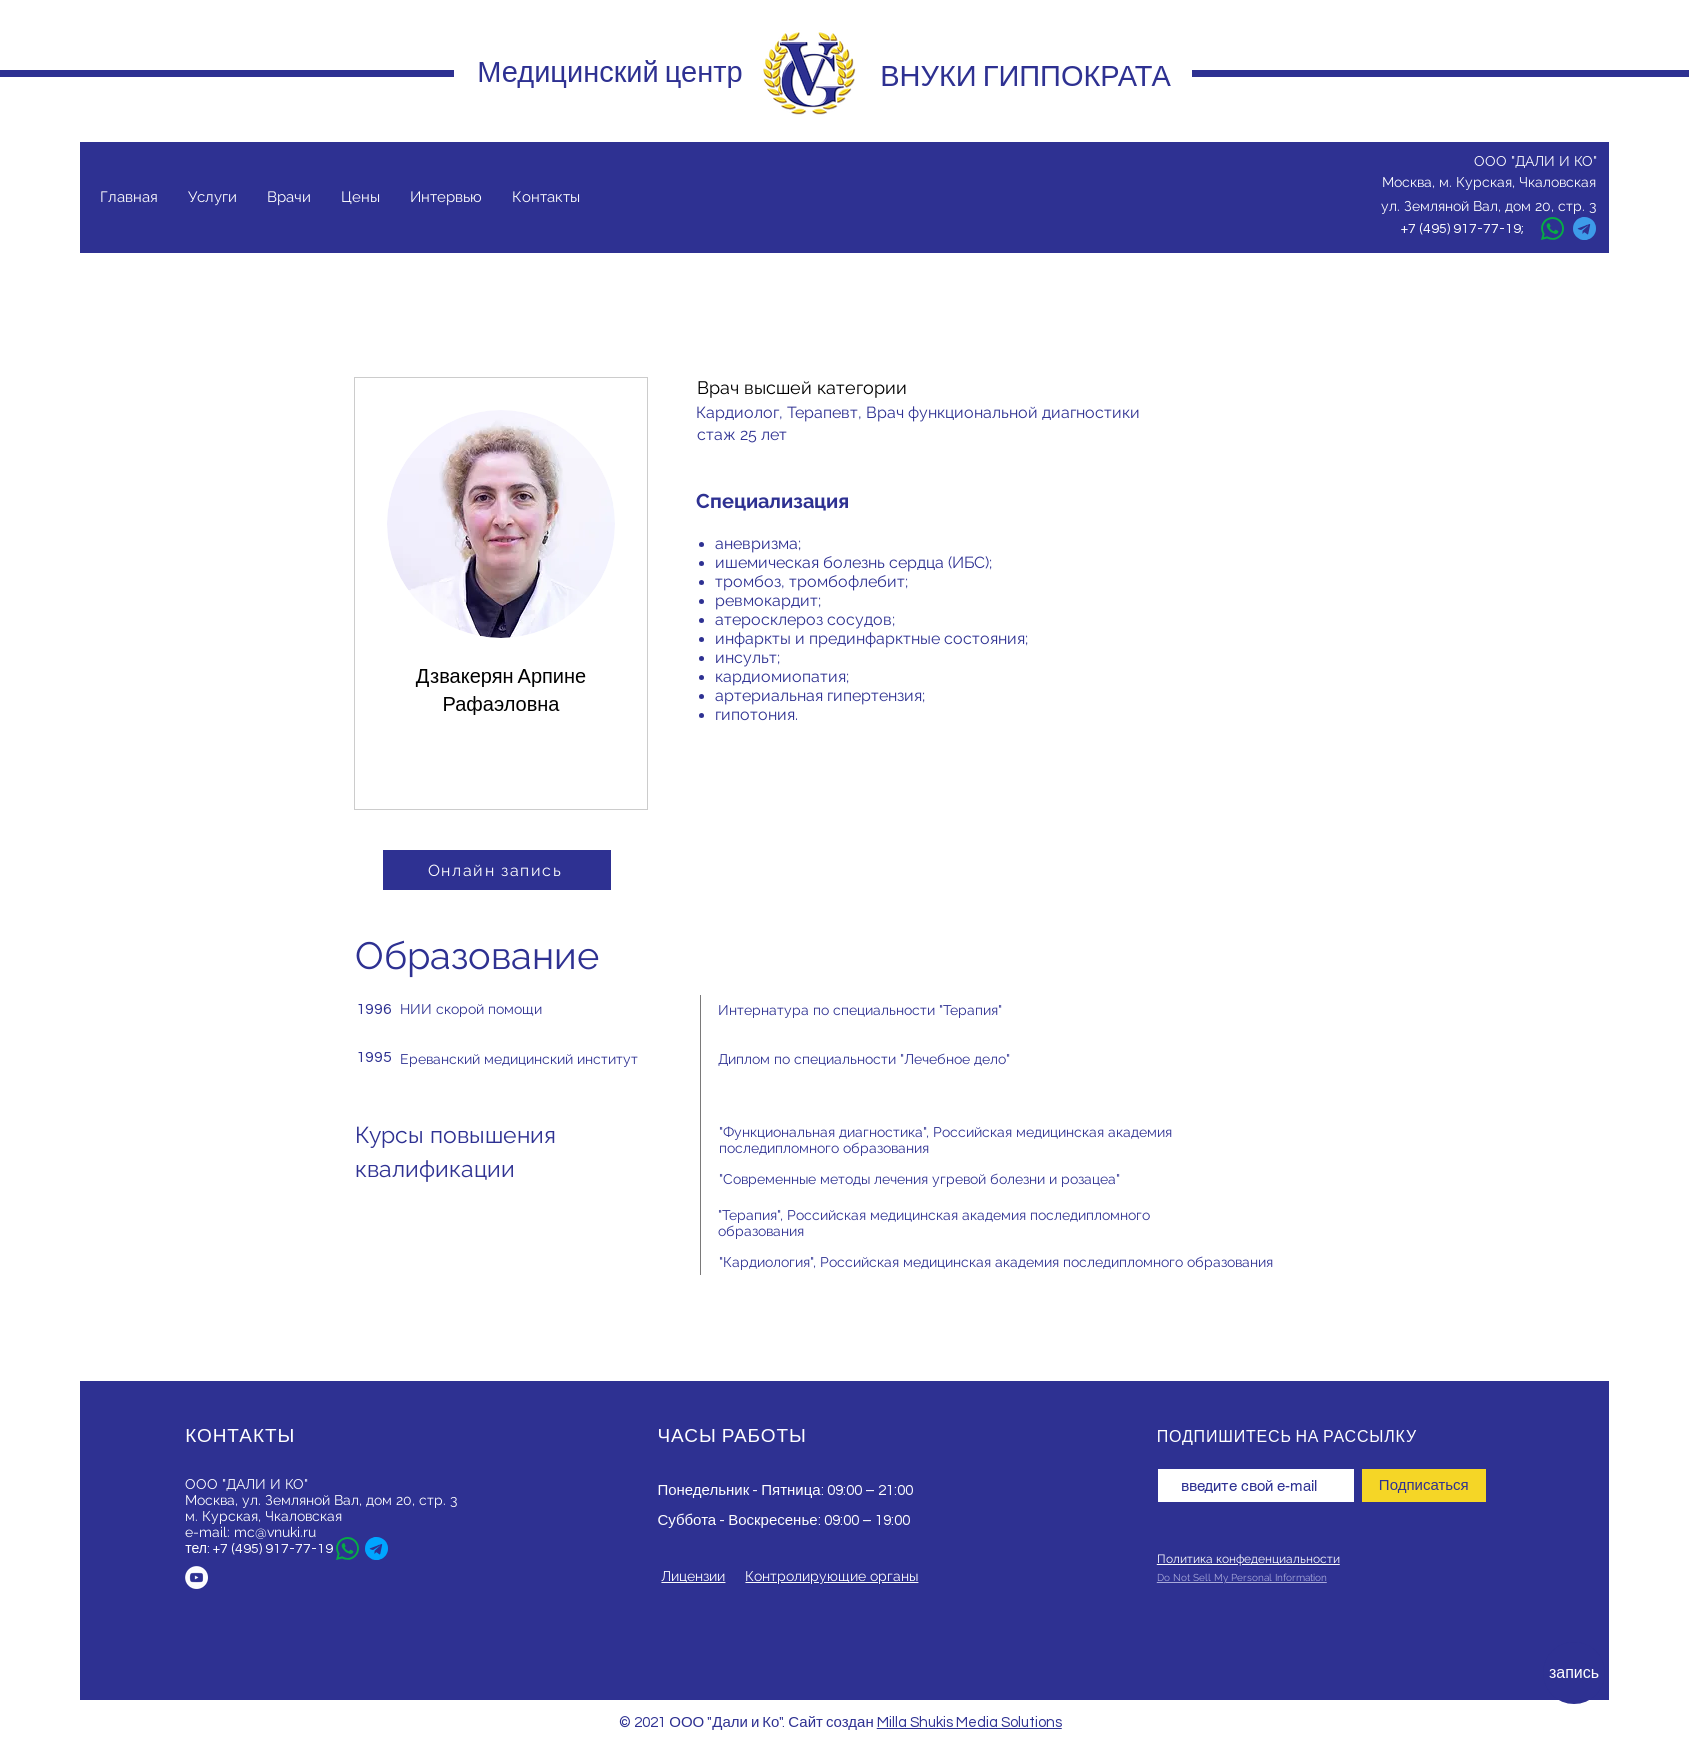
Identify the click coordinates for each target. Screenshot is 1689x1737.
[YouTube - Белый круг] (196, 1577)
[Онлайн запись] (497, 870)
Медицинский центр (609, 72)
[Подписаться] (1424, 1485)
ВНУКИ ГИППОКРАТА (1025, 76)
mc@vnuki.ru (275, 1532)
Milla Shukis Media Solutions (969, 1722)
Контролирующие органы (831, 1576)
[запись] (1574, 1673)
